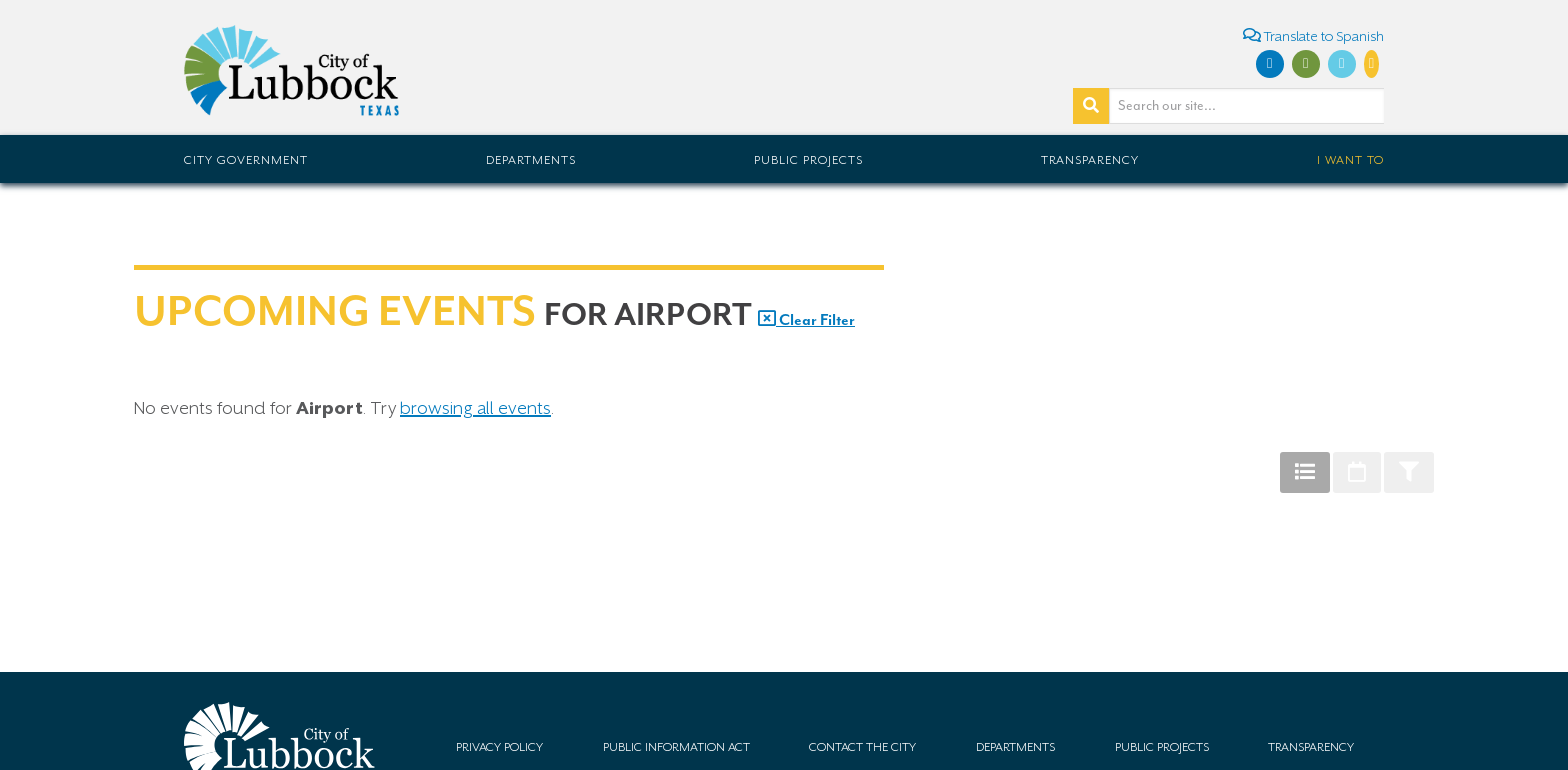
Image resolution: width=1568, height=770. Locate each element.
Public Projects (808, 160)
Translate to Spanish (1313, 35)
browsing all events (475, 408)
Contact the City (862, 747)
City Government (246, 160)
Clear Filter (806, 320)
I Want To (1350, 160)
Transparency (1090, 160)
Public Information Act (676, 747)
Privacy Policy (499, 747)
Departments (531, 160)
